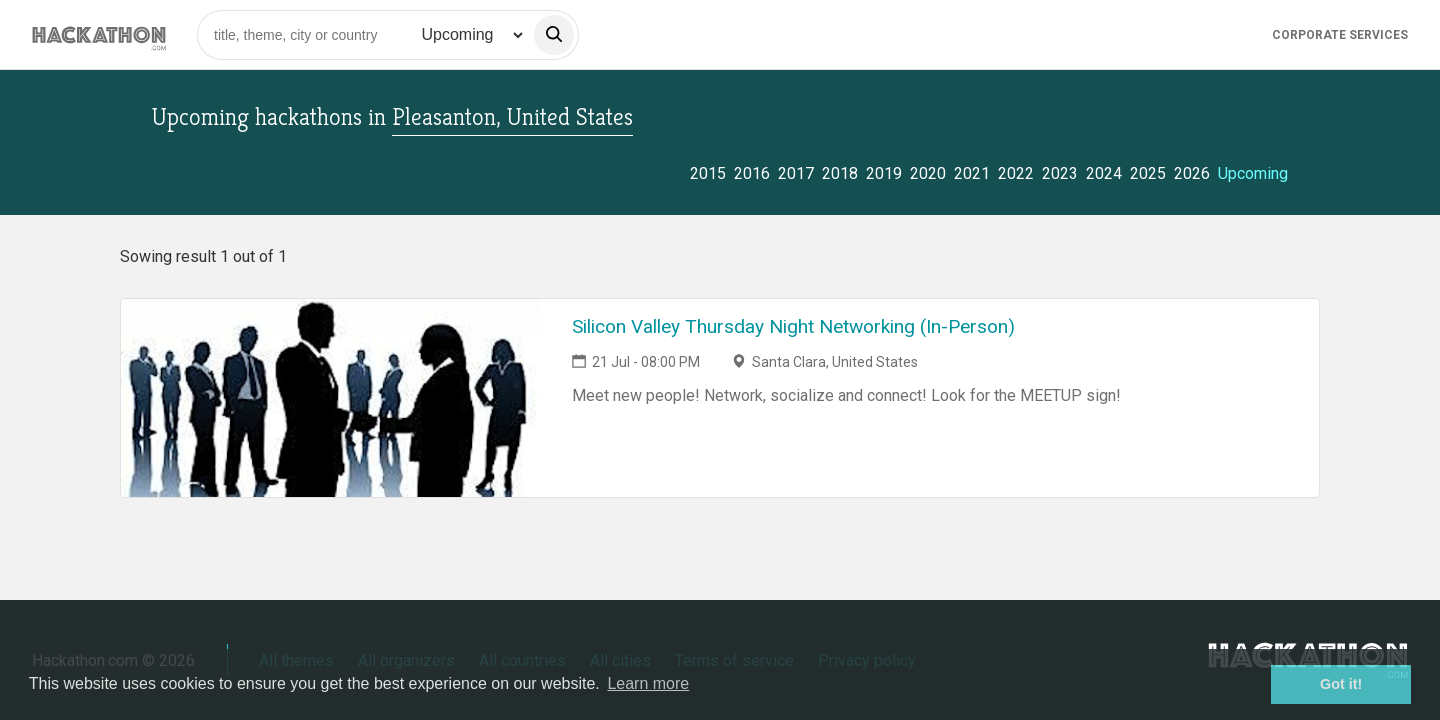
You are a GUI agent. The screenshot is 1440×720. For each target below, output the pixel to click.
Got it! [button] (1341, 684)
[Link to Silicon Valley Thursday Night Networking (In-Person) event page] (330, 398)
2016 (752, 173)
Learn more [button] (648, 683)
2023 (1060, 173)
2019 (884, 173)
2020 (928, 173)
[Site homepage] (99, 34)
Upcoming (1253, 173)
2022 (1016, 173)
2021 (972, 173)
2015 (708, 173)
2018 (840, 173)
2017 (796, 173)
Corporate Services (1340, 35)
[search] (554, 35)
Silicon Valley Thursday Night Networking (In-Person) (793, 326)
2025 (1148, 173)
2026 (1192, 173)
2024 (1104, 173)
